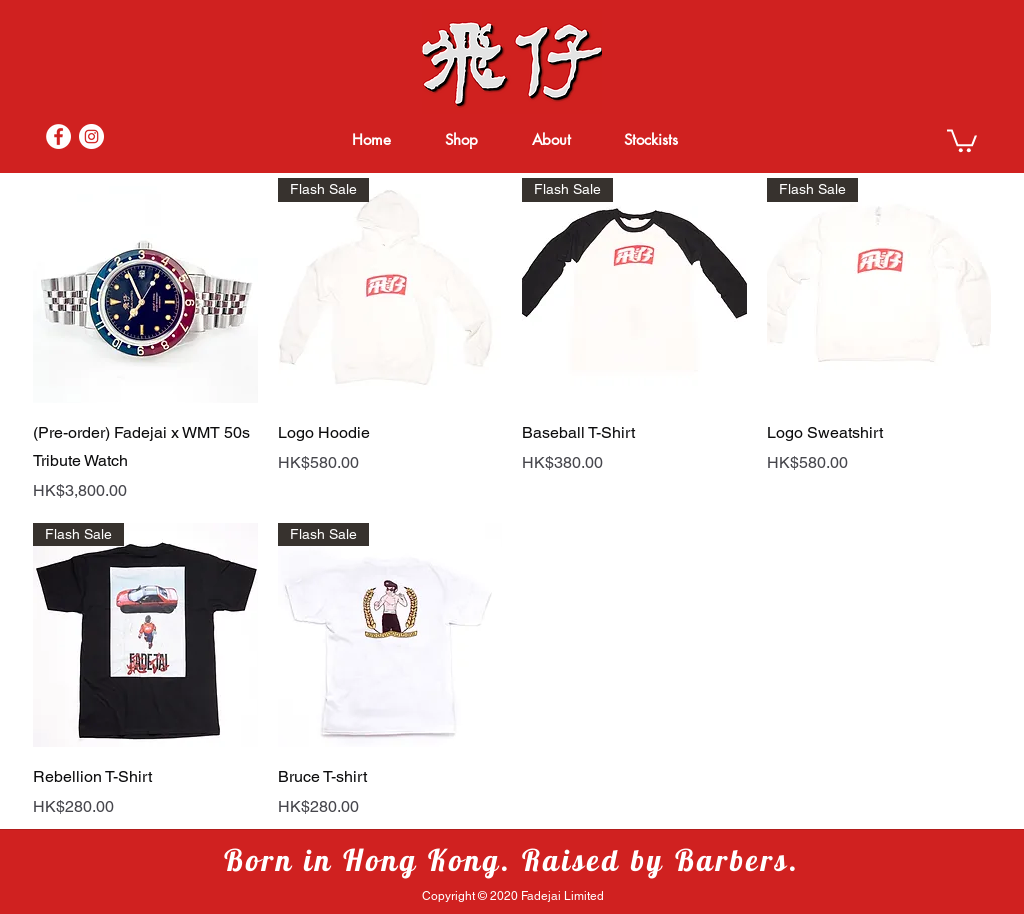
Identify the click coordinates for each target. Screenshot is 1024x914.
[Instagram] (91, 136)
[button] (962, 139)
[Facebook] (58, 136)
